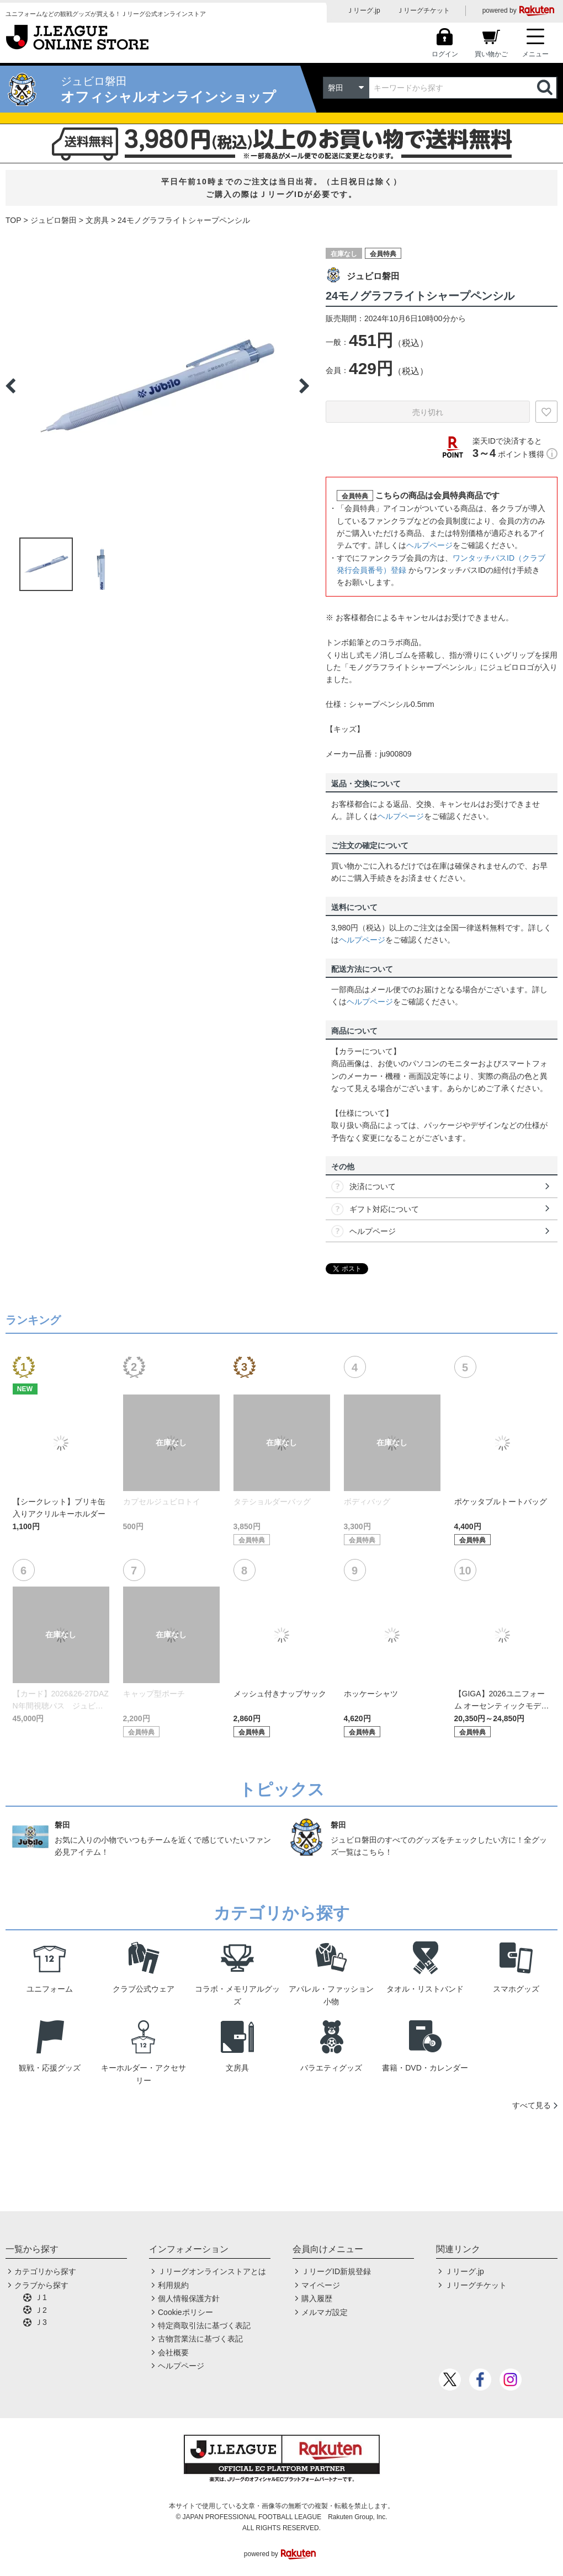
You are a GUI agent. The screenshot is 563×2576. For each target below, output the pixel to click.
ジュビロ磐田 (53, 220)
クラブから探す (41, 2285)
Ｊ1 (41, 2297)
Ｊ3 (41, 2322)
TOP (14, 220)
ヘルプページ (429, 545)
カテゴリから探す (45, 2271)
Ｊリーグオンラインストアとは (212, 2271)
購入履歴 (316, 2298)
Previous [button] (10, 385)
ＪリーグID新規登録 (336, 2271)
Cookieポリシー (185, 2312)
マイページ (320, 2285)
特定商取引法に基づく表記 (204, 2325)
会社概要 (173, 2352)
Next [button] (304, 385)
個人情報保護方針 (189, 2298)
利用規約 (173, 2285)
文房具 (97, 220)
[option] (157, 386)
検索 (545, 87)
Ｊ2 (41, 2310)
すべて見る (531, 2105)
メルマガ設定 (324, 2312)
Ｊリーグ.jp (363, 10)
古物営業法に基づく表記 (200, 2338)
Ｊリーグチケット (423, 10)
